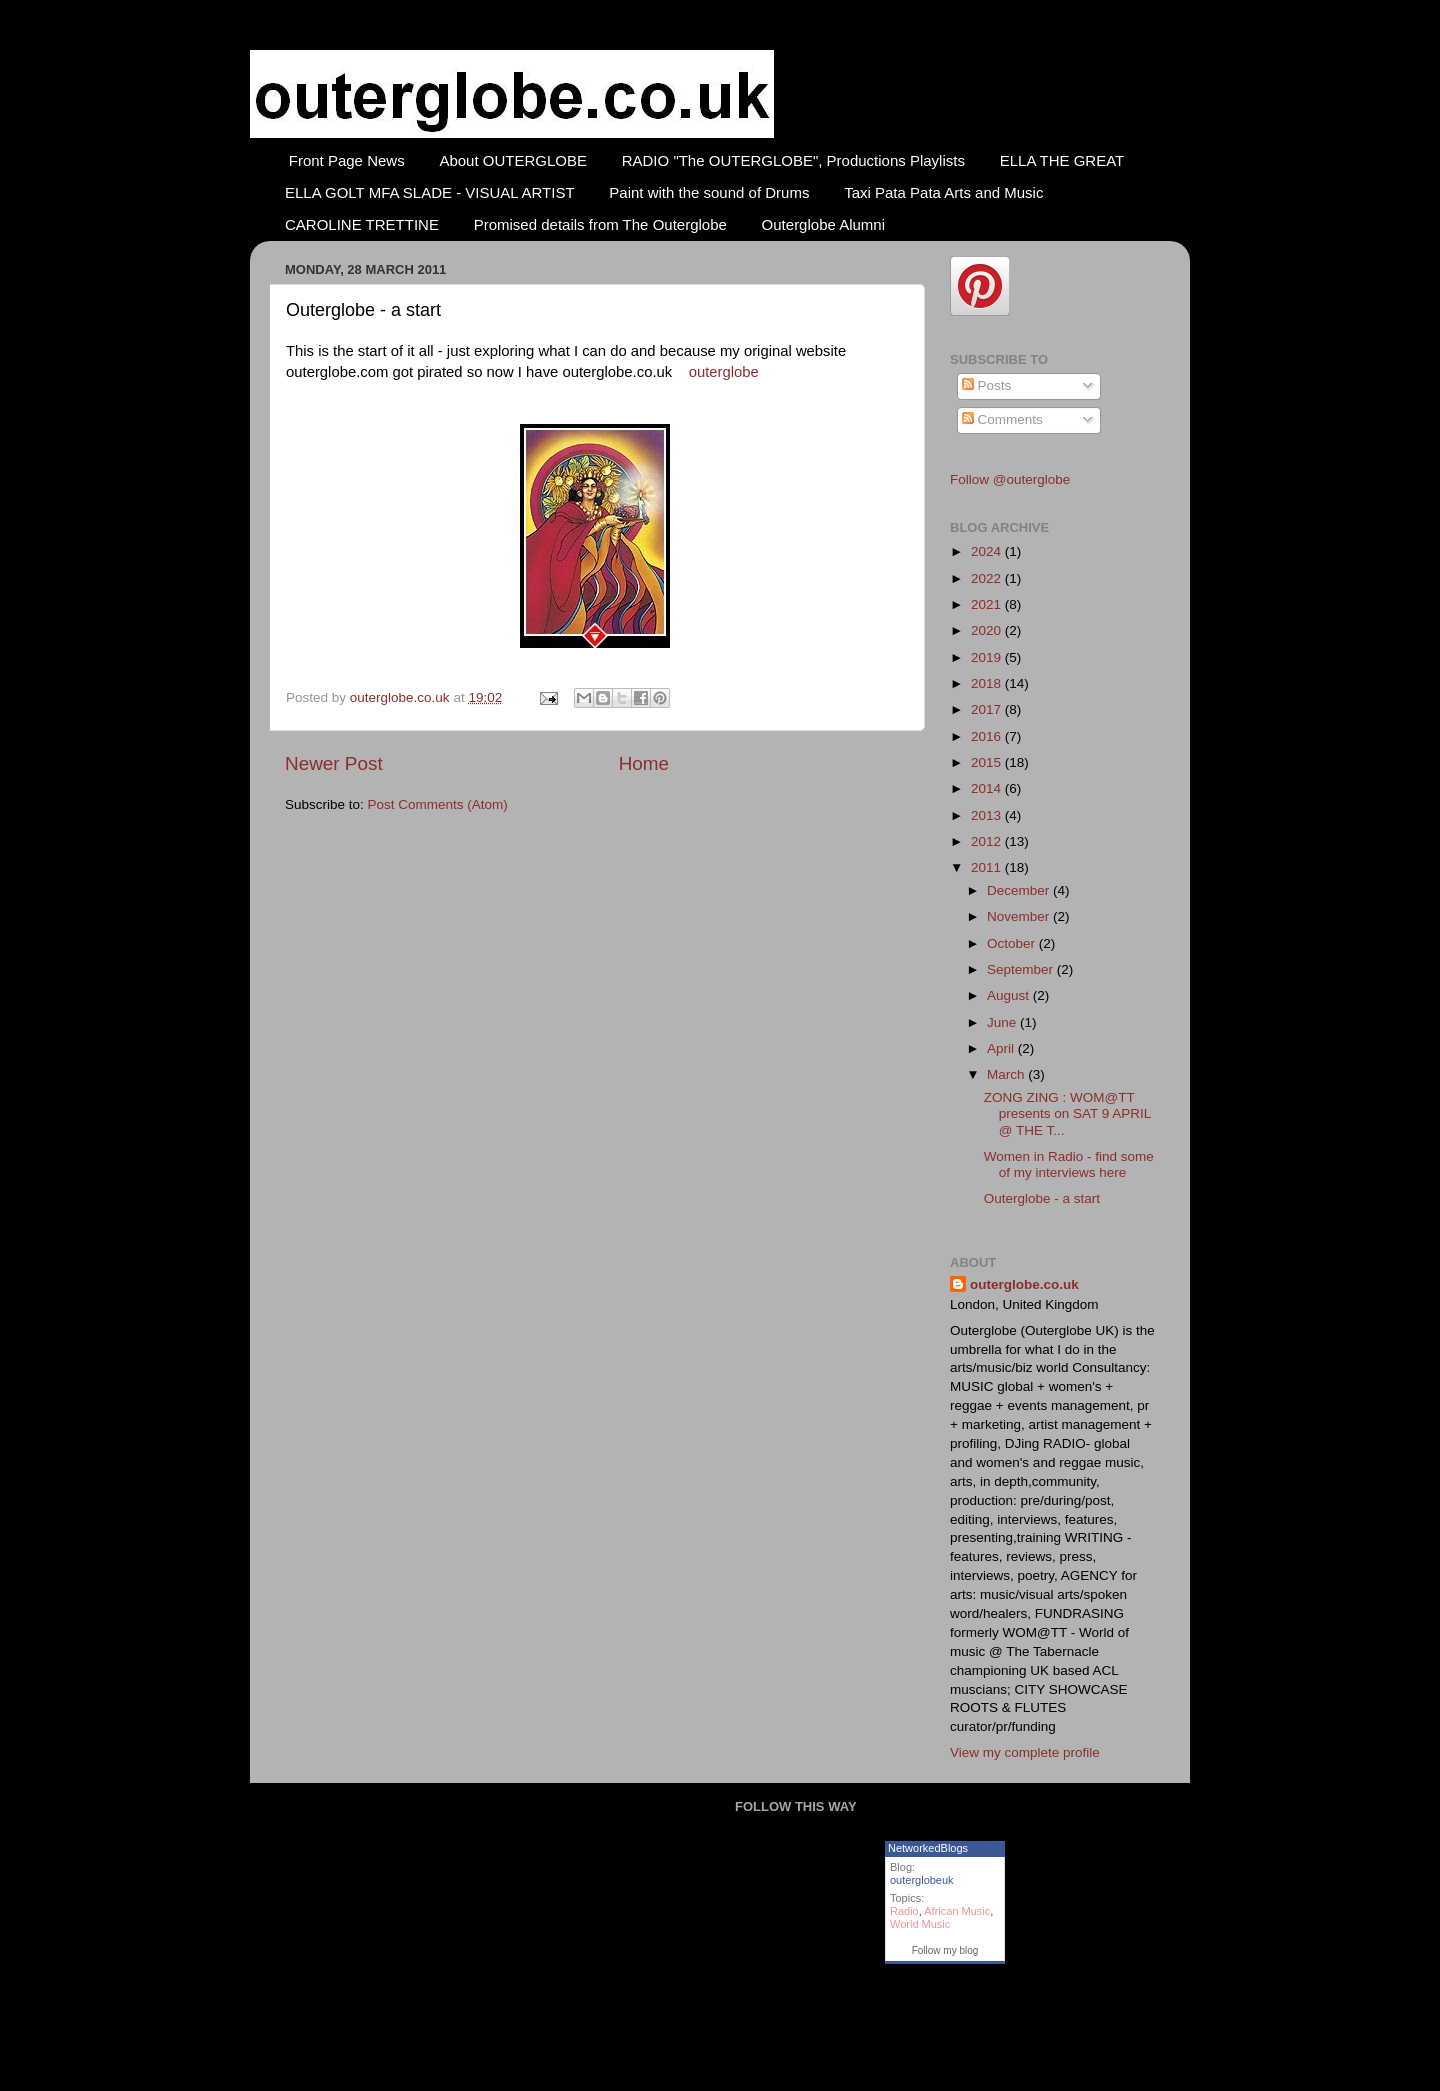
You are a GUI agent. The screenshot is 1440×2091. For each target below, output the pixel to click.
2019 (988, 657)
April (1002, 1048)
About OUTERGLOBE (513, 160)
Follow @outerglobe (1010, 479)
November (1020, 916)
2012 (988, 841)
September (1022, 969)
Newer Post (334, 763)
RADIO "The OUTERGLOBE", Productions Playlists (793, 160)
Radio (904, 1911)
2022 (988, 578)
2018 (988, 683)
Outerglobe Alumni (823, 224)
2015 (988, 762)
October (1013, 943)
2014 (988, 788)
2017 (988, 709)
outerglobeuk (922, 1880)
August (1010, 995)
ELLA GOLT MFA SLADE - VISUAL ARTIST (430, 192)
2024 (988, 551)
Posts (987, 385)
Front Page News (347, 160)
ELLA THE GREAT (1062, 160)
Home (644, 763)
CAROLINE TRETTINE (362, 224)
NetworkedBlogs (928, 1848)
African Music (957, 1911)
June (1003, 1022)
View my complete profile (1025, 1752)
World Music (920, 1924)
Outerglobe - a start (1042, 1198)
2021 (988, 604)
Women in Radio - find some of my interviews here (1069, 1164)
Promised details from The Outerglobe (600, 224)
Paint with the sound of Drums (709, 192)
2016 (988, 736)
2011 (988, 867)
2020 (988, 630)
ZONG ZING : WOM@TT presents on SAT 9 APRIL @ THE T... (1067, 1113)
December (1020, 890)
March (1007, 1074)
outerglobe (724, 372)
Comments (1002, 419)
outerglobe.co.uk (402, 697)
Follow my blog (945, 1950)
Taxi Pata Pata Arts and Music (943, 192)
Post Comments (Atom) (438, 804)
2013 (988, 815)
